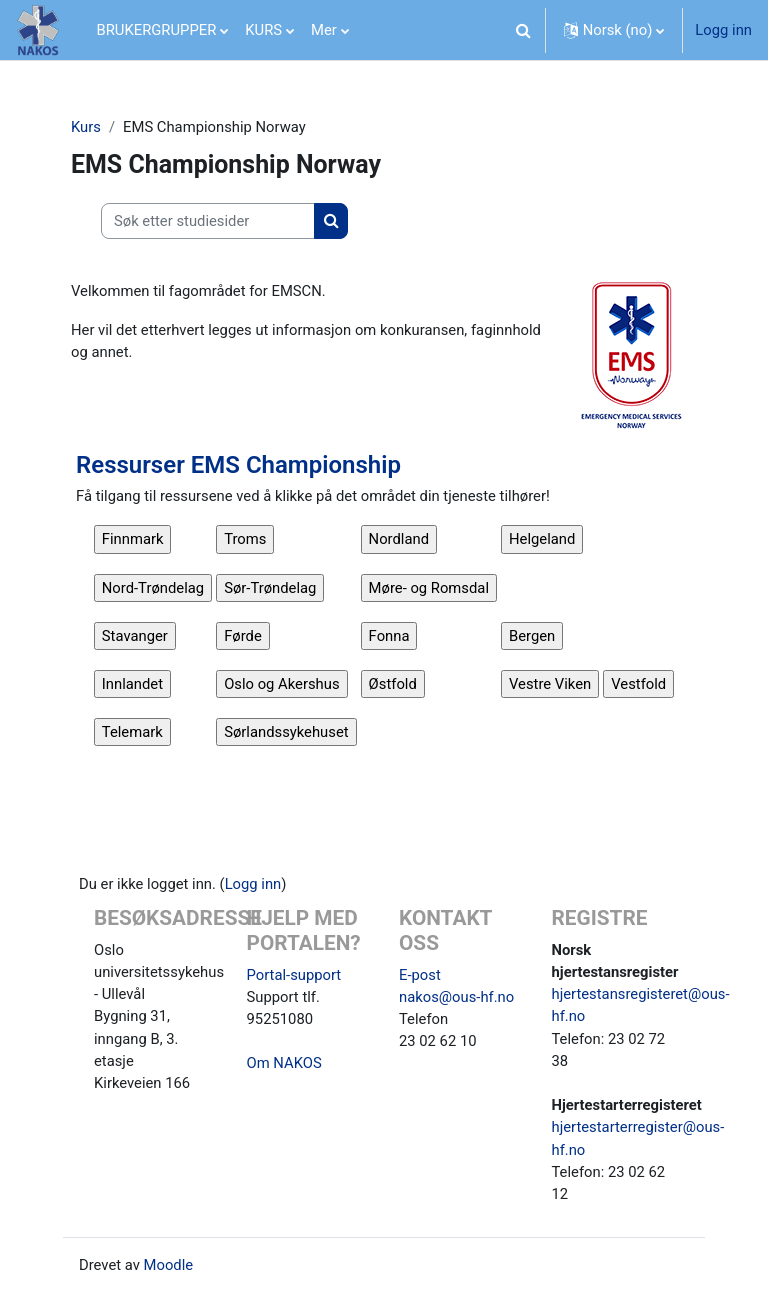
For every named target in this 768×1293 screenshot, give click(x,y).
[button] (524, 30)
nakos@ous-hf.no (456, 997)
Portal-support (294, 975)
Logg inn (723, 30)
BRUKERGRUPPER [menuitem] (157, 30)
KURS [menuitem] (263, 30)
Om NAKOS (284, 1063)
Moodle (169, 1265)
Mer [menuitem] (324, 30)
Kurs (86, 127)
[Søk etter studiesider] (208, 221)
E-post (420, 975)
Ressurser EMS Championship (238, 465)
